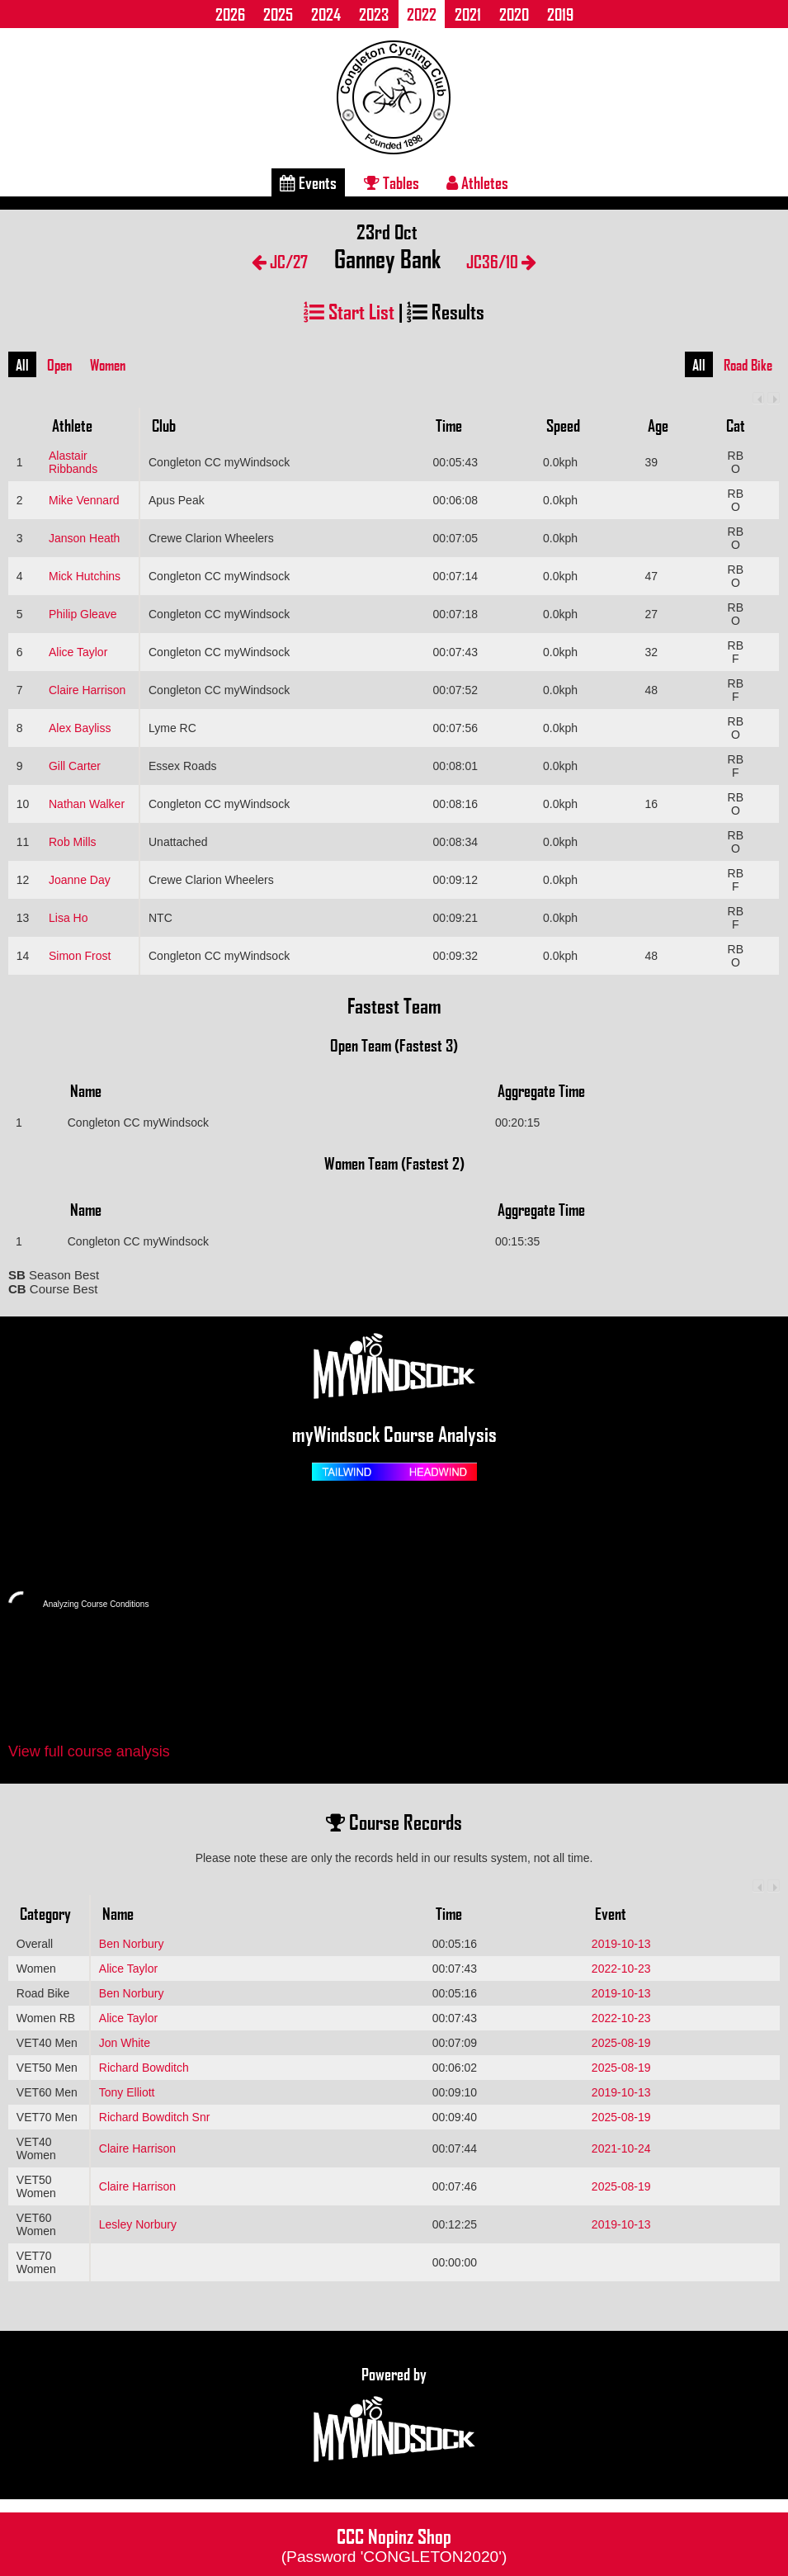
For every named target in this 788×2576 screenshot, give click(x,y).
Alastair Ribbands (73, 462)
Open (59, 365)
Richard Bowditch (144, 2067)
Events (308, 182)
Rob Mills (73, 841)
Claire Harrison (87, 690)
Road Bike (748, 365)
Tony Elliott (127, 2092)
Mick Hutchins (84, 576)
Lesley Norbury (138, 2224)
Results (445, 311)
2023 (374, 14)
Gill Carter (75, 766)
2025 (278, 14)
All (22, 365)
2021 (468, 14)
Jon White (124, 2042)
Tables (391, 182)
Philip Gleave (83, 614)
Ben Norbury (131, 1943)
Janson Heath (84, 538)
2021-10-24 (621, 2148)
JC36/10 (501, 261)
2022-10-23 (621, 1968)
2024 (326, 14)
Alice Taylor (78, 652)
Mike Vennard (84, 500)
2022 (421, 14)
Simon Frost (80, 955)
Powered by (394, 2415)
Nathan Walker (87, 804)
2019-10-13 (621, 1943)
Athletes (477, 182)
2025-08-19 (621, 2042)
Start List (349, 311)
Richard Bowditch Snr (154, 2117)
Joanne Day (80, 879)
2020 (514, 14)
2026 (230, 14)
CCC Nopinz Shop (394, 2543)
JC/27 (280, 261)
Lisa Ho (68, 917)
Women (107, 365)
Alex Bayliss (80, 728)
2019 (560, 14)
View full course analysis (89, 1751)
